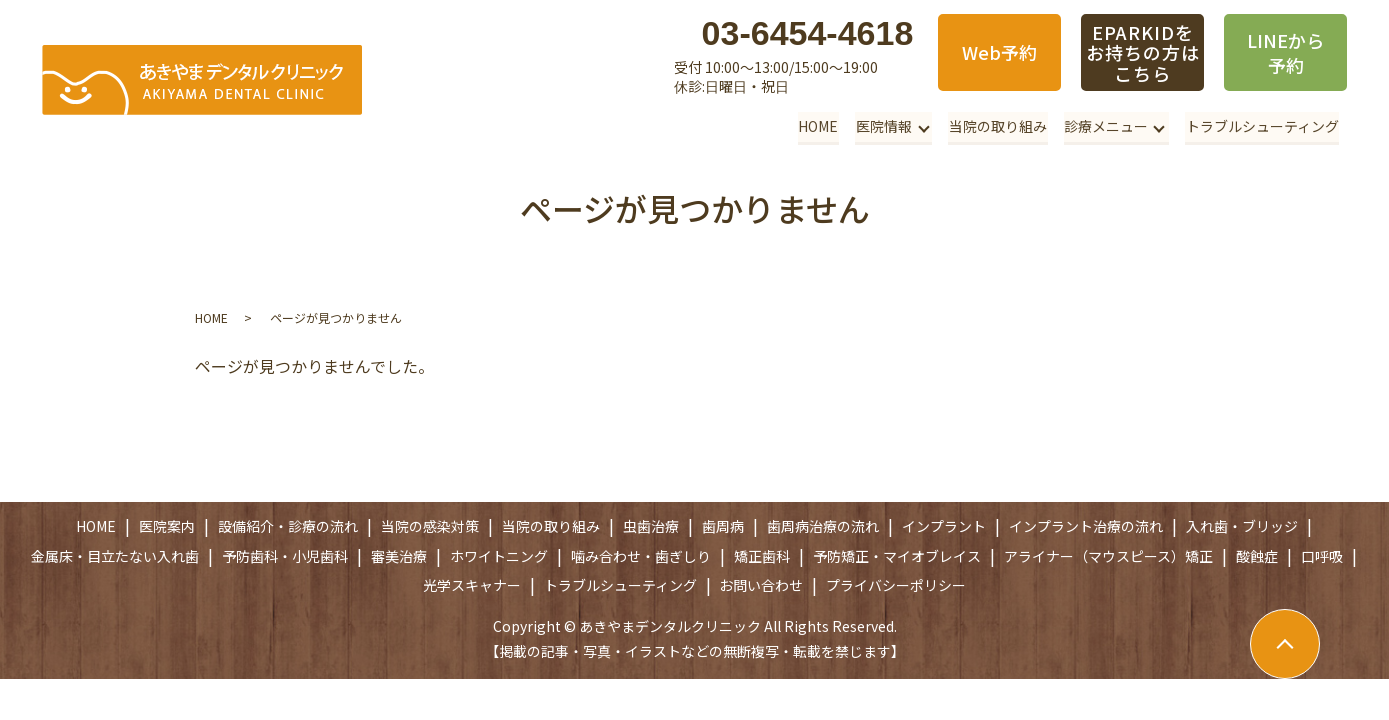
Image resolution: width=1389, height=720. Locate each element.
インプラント (944, 526)
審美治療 (399, 556)
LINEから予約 (1285, 52)
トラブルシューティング (1262, 126)
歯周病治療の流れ (823, 526)
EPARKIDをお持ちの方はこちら (1142, 53)
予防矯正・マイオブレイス (897, 556)
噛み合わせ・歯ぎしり (641, 556)
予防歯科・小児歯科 (285, 556)
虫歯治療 (651, 526)
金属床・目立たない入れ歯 (115, 556)
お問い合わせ (761, 585)
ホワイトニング (499, 556)
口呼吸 (1322, 556)
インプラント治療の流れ (1086, 526)
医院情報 (886, 126)
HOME (822, 126)
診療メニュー (1107, 126)
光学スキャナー (472, 585)
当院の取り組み (1000, 126)
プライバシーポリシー (896, 585)
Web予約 (999, 52)
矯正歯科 (762, 556)
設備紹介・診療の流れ (288, 526)
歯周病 (723, 526)
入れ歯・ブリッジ (1242, 526)
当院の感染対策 (430, 526)
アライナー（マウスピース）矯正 (1108, 556)
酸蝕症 (1257, 556)
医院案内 (167, 526)
